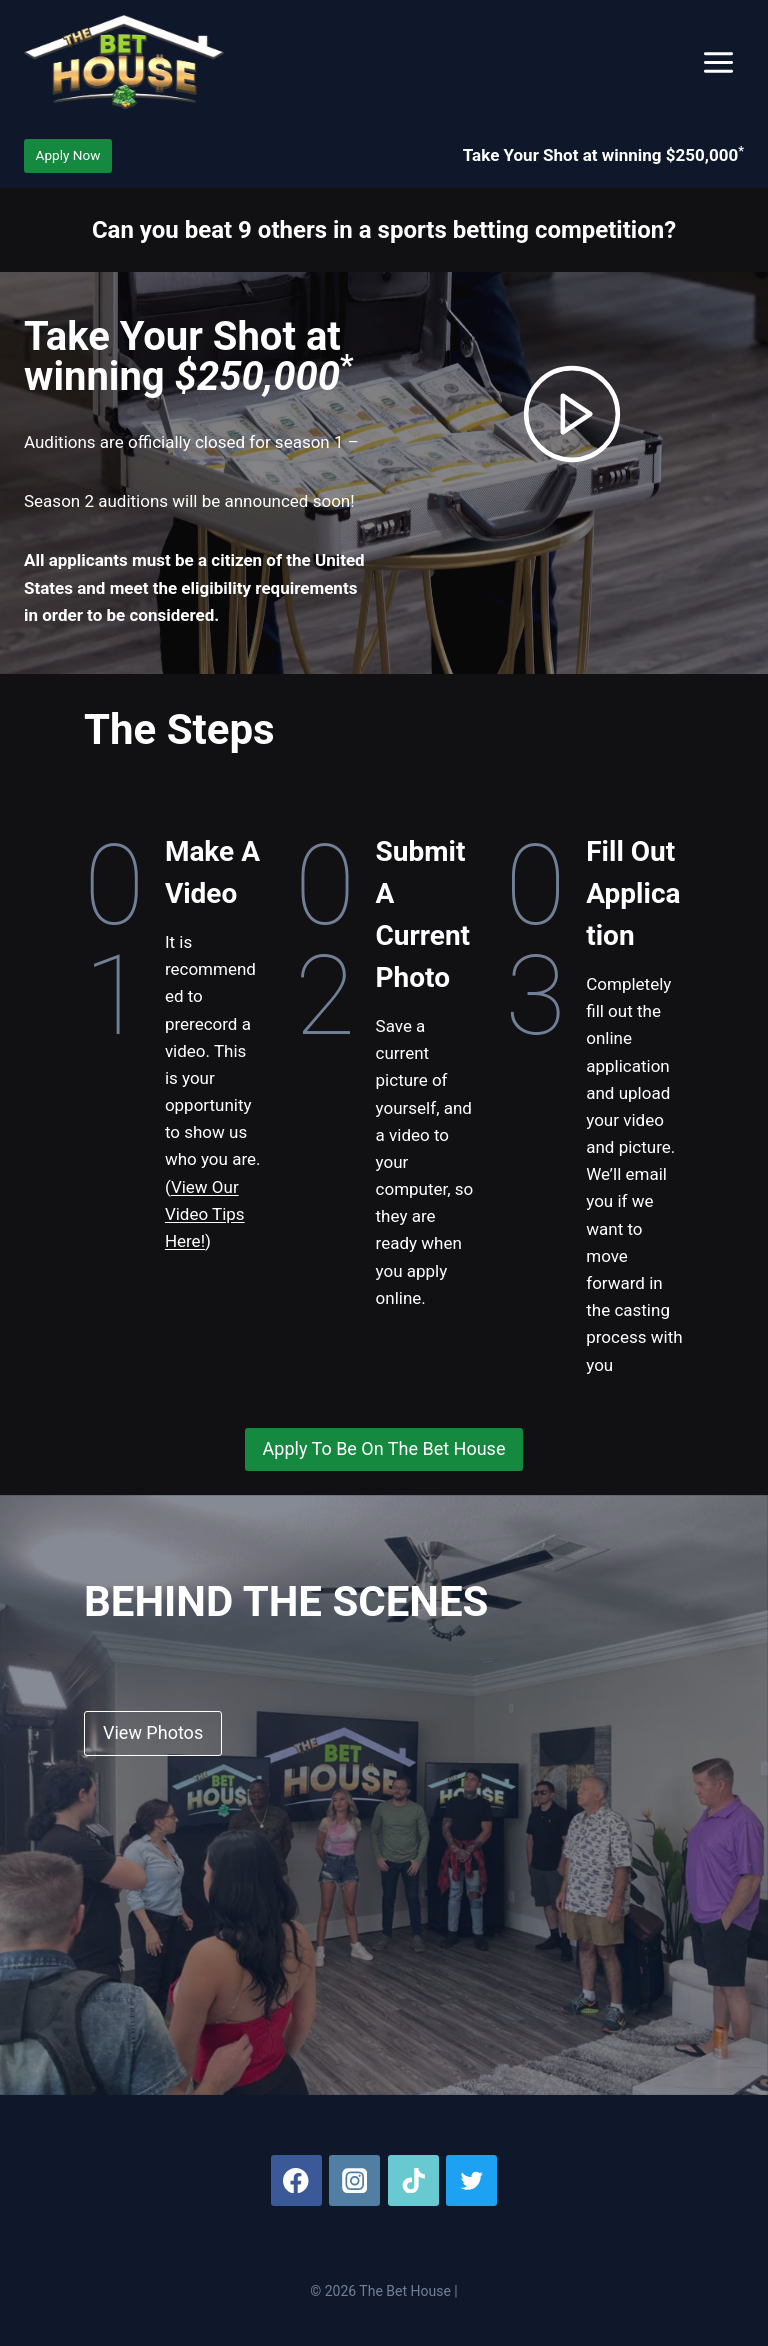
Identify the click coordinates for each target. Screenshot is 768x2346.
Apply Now (68, 155)
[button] (572, 414)
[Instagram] (354, 2180)
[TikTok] (413, 2180)
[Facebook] (296, 2180)
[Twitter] (471, 2180)
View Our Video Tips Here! (205, 1214)
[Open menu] (718, 62)
